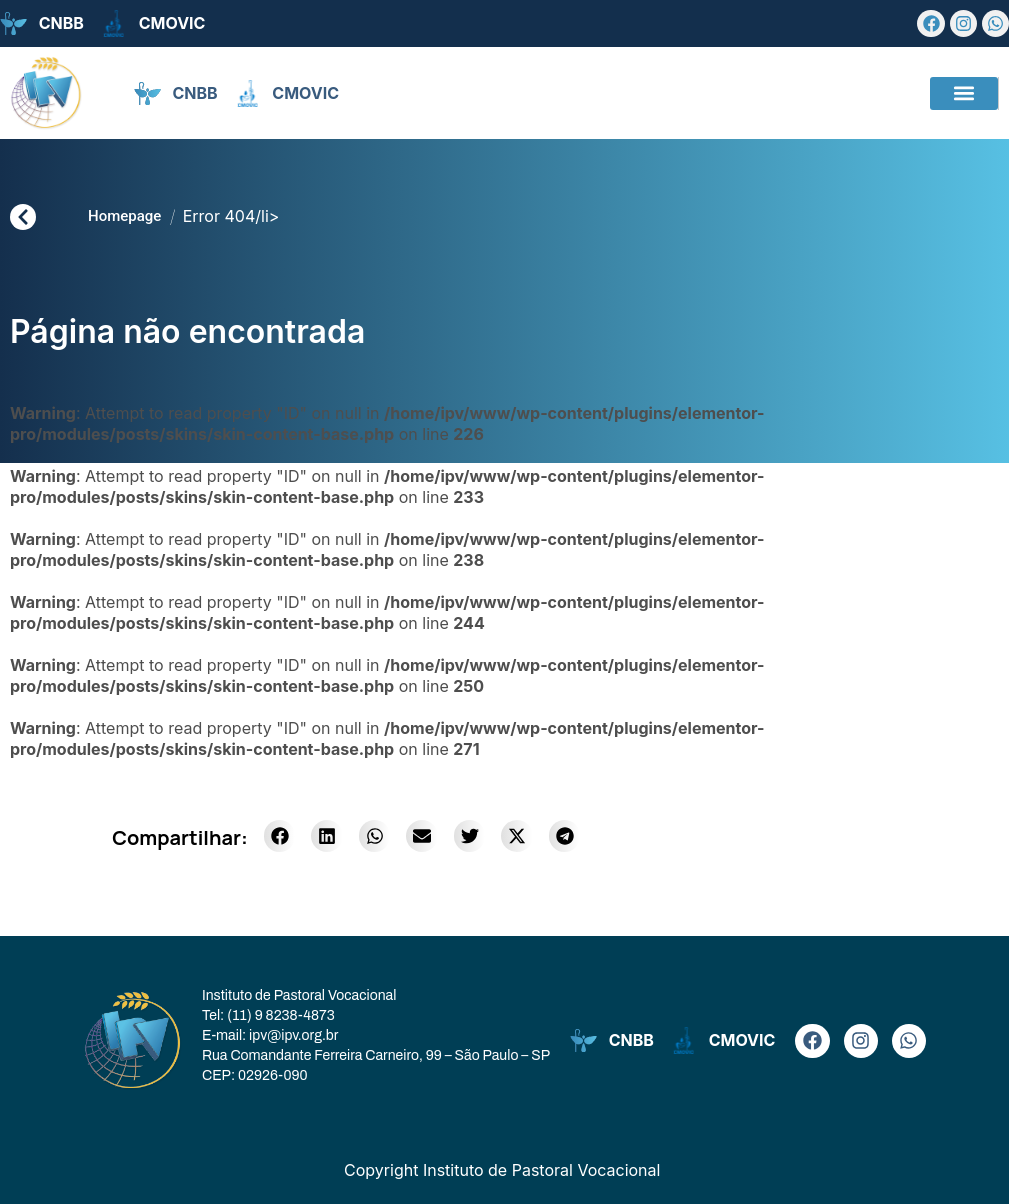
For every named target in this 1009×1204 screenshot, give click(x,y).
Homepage (124, 216)
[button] (964, 93)
